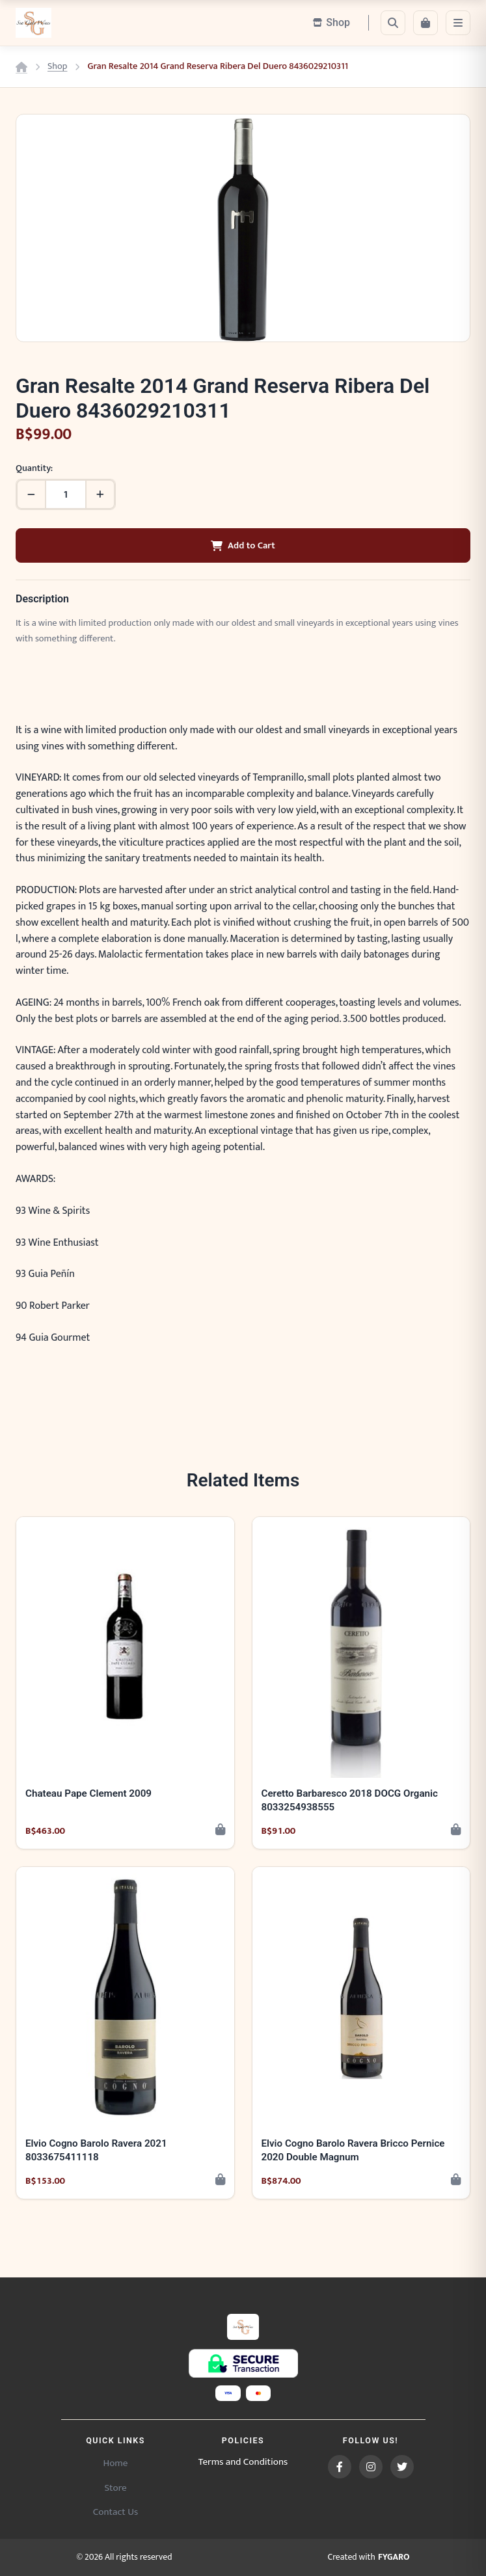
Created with (369, 2558)
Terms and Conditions (243, 2462)
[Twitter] (402, 2466)
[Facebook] (339, 2466)
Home (115, 2463)
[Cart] (425, 22)
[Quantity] (65, 494)
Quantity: (34, 468)
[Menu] (458, 22)
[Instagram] (371, 2466)
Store (115, 2488)
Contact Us (115, 2512)
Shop (57, 66)
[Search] (393, 22)
